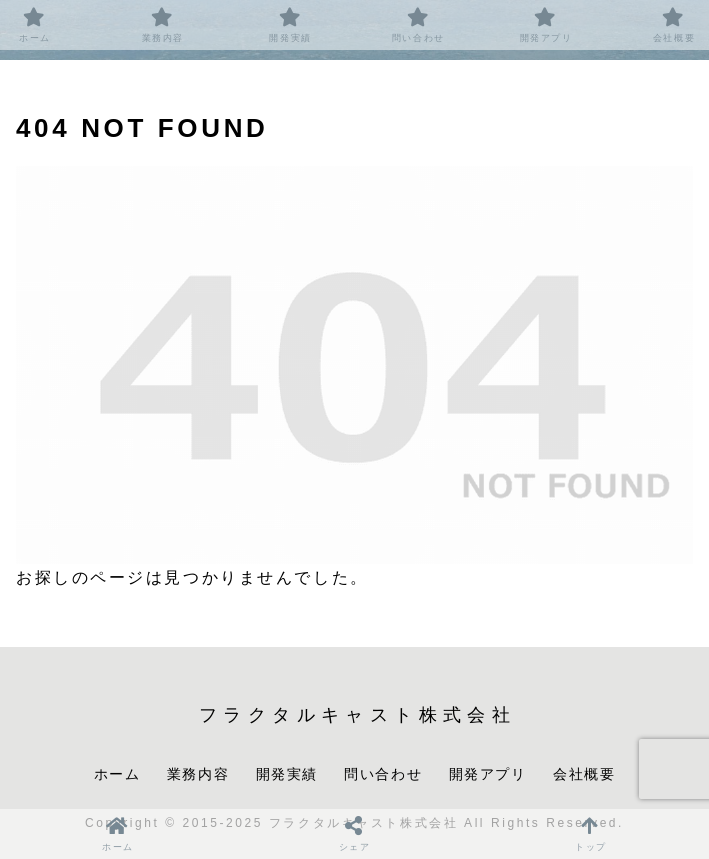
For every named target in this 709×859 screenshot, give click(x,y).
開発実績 (287, 774)
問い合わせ (383, 774)
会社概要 (584, 774)
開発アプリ (488, 774)
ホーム (117, 774)
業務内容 (198, 774)
